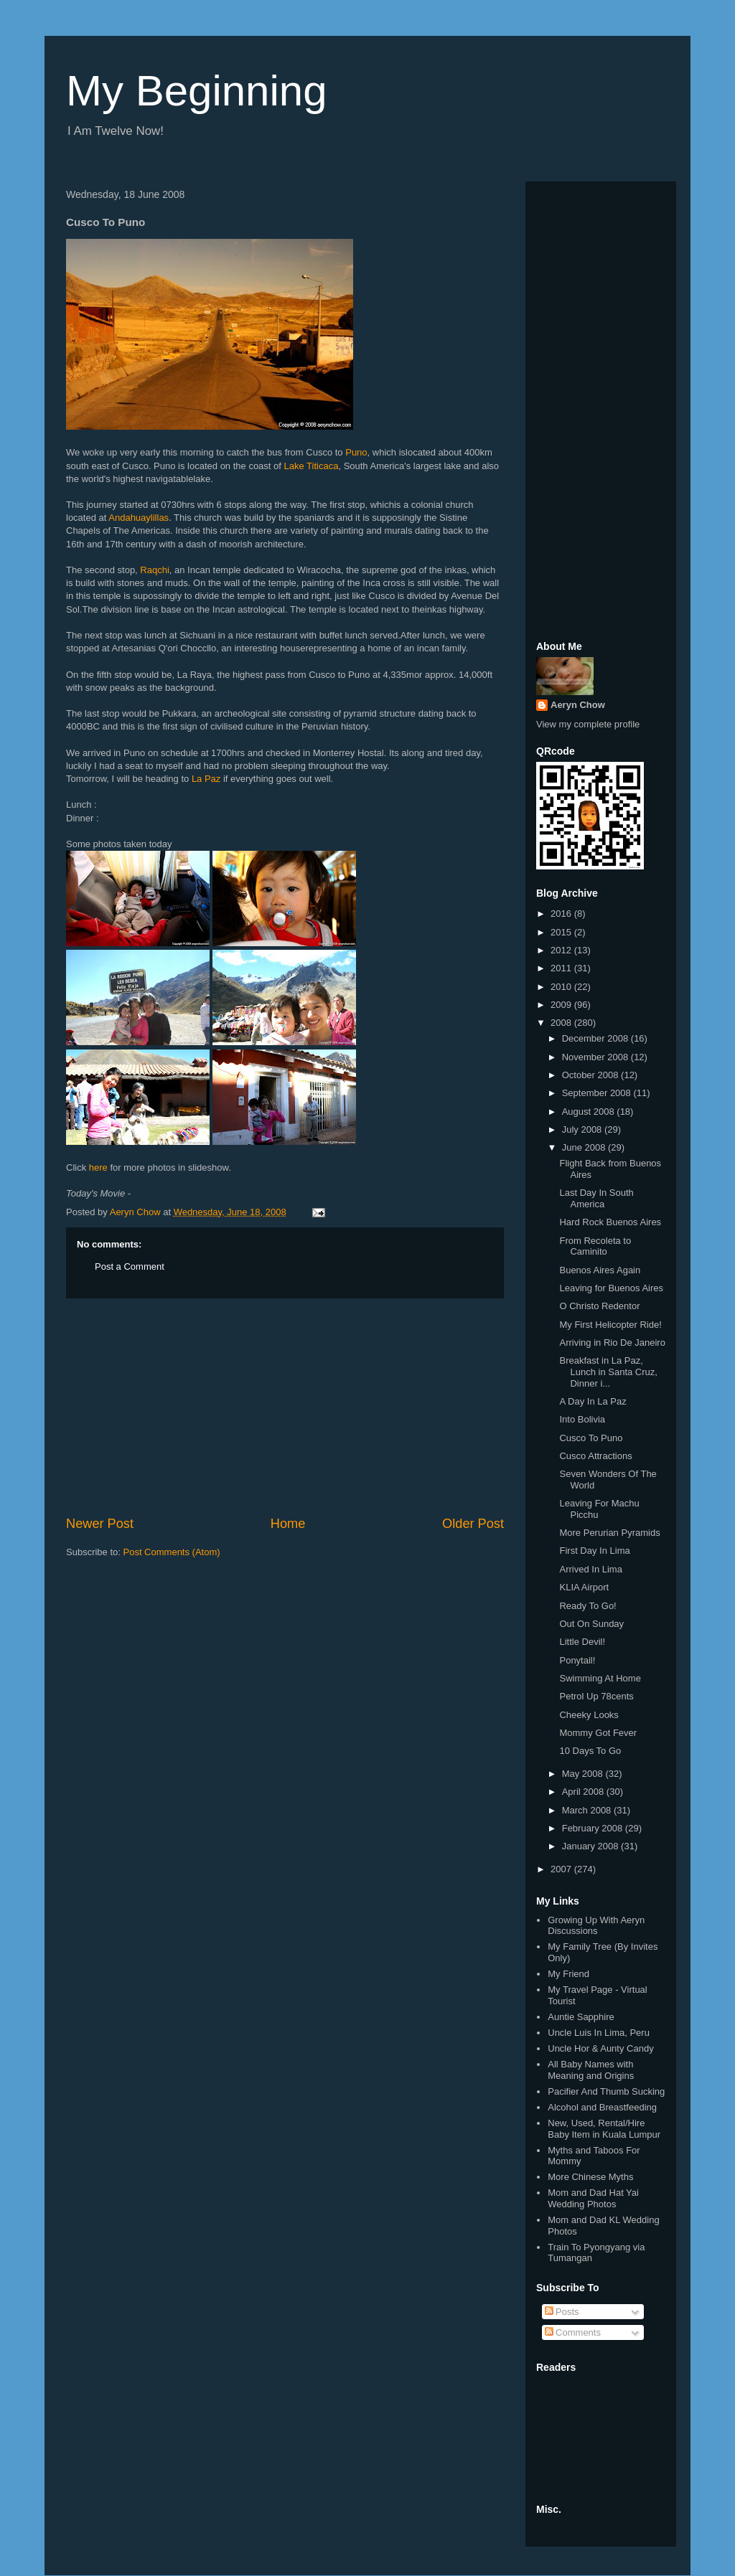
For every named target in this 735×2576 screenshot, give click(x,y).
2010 (562, 986)
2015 (562, 932)
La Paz (206, 778)
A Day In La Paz (592, 1401)
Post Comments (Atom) (171, 1552)
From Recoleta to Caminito (595, 1246)
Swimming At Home (599, 1678)
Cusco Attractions (595, 1455)
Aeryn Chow (578, 704)
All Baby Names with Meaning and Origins (591, 2070)
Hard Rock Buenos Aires (610, 1222)
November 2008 (596, 1057)
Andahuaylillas (138, 517)
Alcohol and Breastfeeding (602, 2107)
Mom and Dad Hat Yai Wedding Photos (593, 2198)
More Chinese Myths (590, 2176)
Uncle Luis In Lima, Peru (599, 2032)
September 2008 (598, 1093)
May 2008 (584, 1773)
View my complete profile (588, 724)
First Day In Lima (594, 1550)
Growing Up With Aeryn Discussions (596, 1926)
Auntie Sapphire (581, 2016)
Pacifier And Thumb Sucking (606, 2091)
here (98, 1167)
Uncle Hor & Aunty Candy (600, 2048)
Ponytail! (577, 1660)
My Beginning (196, 91)
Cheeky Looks (588, 1714)
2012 (562, 950)
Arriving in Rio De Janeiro (612, 1342)
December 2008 (596, 1038)
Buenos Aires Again (599, 1270)
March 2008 (588, 1810)
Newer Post (100, 1523)
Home (288, 1523)
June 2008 (585, 1147)
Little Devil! (582, 1641)
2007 (562, 1869)
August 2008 (589, 1111)
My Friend (568, 1973)
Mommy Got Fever (598, 1732)
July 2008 (583, 1129)
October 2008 (591, 1075)
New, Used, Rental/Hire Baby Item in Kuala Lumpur (604, 2129)
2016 (562, 913)
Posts (562, 2311)
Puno (356, 452)
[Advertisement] (285, 1406)
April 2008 (584, 1791)
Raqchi (154, 570)
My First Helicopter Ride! (610, 1324)
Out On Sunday (591, 1623)
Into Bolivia (582, 1419)
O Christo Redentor (599, 1306)
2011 (562, 968)
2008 (562, 1022)
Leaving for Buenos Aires (611, 1288)
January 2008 (591, 1846)
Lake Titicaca (311, 466)
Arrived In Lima (590, 1569)
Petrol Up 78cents (596, 1696)
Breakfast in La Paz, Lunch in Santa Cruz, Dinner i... (608, 1371)
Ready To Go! (587, 1605)
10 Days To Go (590, 1750)
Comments (573, 2332)
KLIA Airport (584, 1587)
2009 (562, 1004)
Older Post (473, 1523)
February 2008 (593, 1828)
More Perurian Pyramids (609, 1532)
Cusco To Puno (590, 1438)
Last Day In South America (596, 1198)
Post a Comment (129, 1266)
